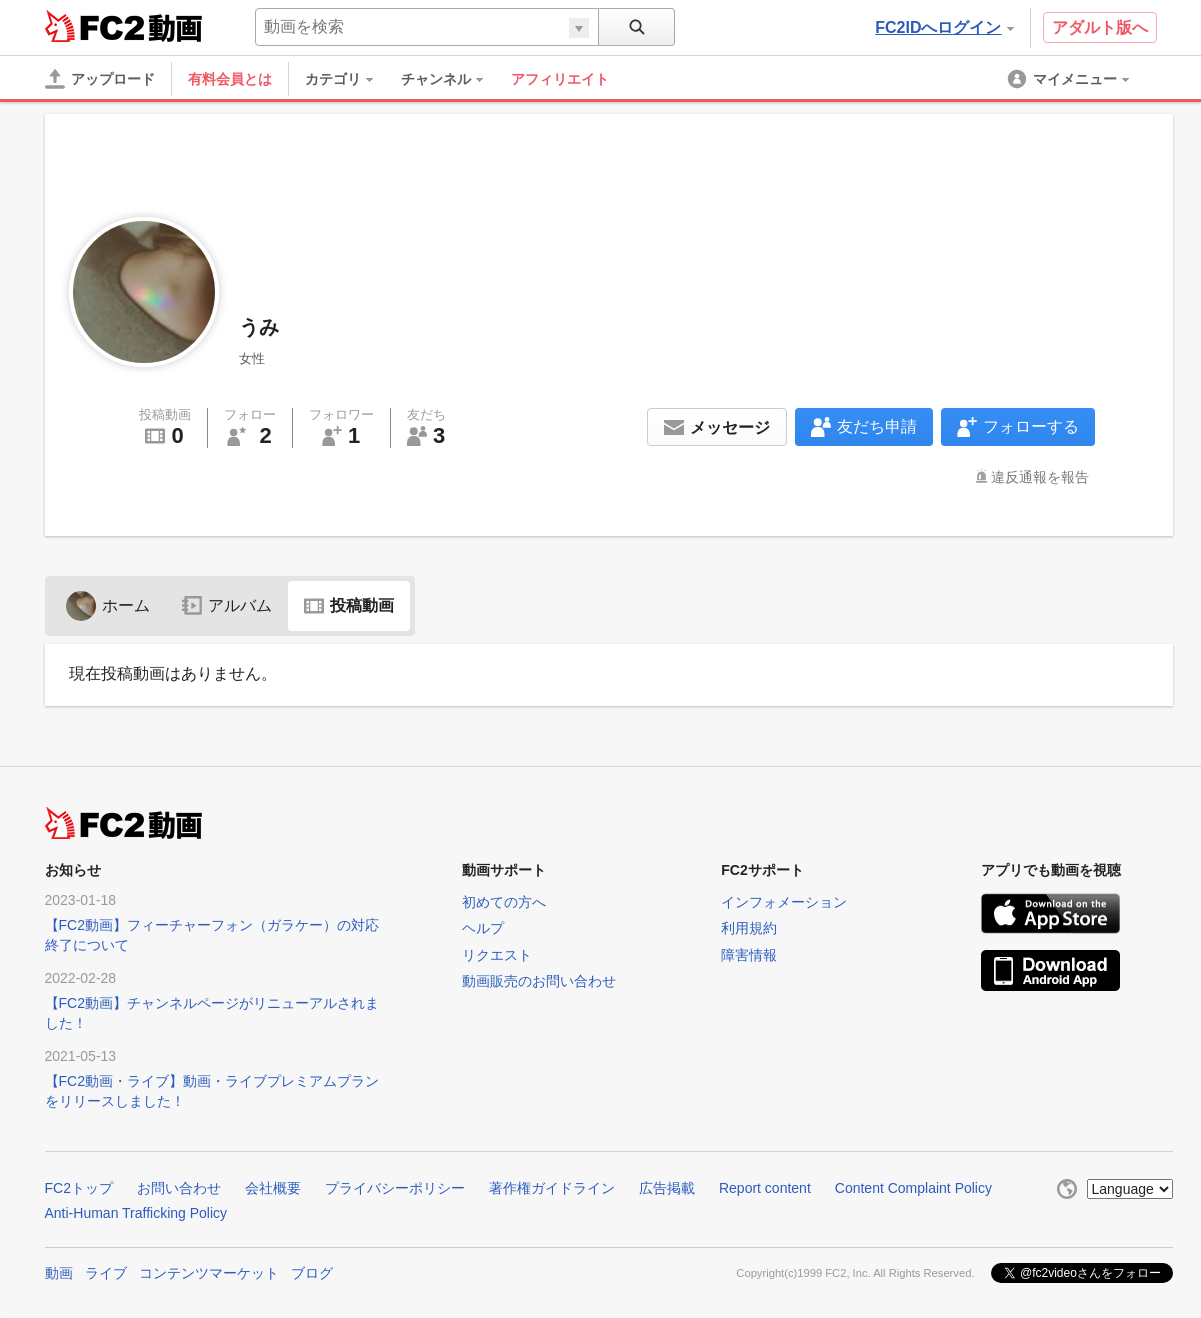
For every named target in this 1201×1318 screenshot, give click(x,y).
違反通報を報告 (1040, 477)
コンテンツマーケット (209, 1271)
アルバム (227, 605)
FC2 (94, 26)
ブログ (312, 1271)
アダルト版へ (1100, 27)
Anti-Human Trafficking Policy (136, 1213)
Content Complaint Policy (913, 1188)
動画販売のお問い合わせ (539, 981)
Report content (765, 1188)
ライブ (106, 1271)
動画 (59, 1271)
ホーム (108, 605)
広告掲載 (667, 1188)
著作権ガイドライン (552, 1188)
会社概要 (273, 1188)
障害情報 (749, 955)
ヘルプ (483, 928)
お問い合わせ (179, 1188)
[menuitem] (349, 79)
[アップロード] (100, 79)
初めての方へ (504, 902)
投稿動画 (349, 605)
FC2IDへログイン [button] (944, 27)
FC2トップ (79, 1188)
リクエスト (497, 955)
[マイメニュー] (1070, 79)
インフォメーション (784, 902)
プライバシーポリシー (395, 1188)
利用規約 (749, 928)
